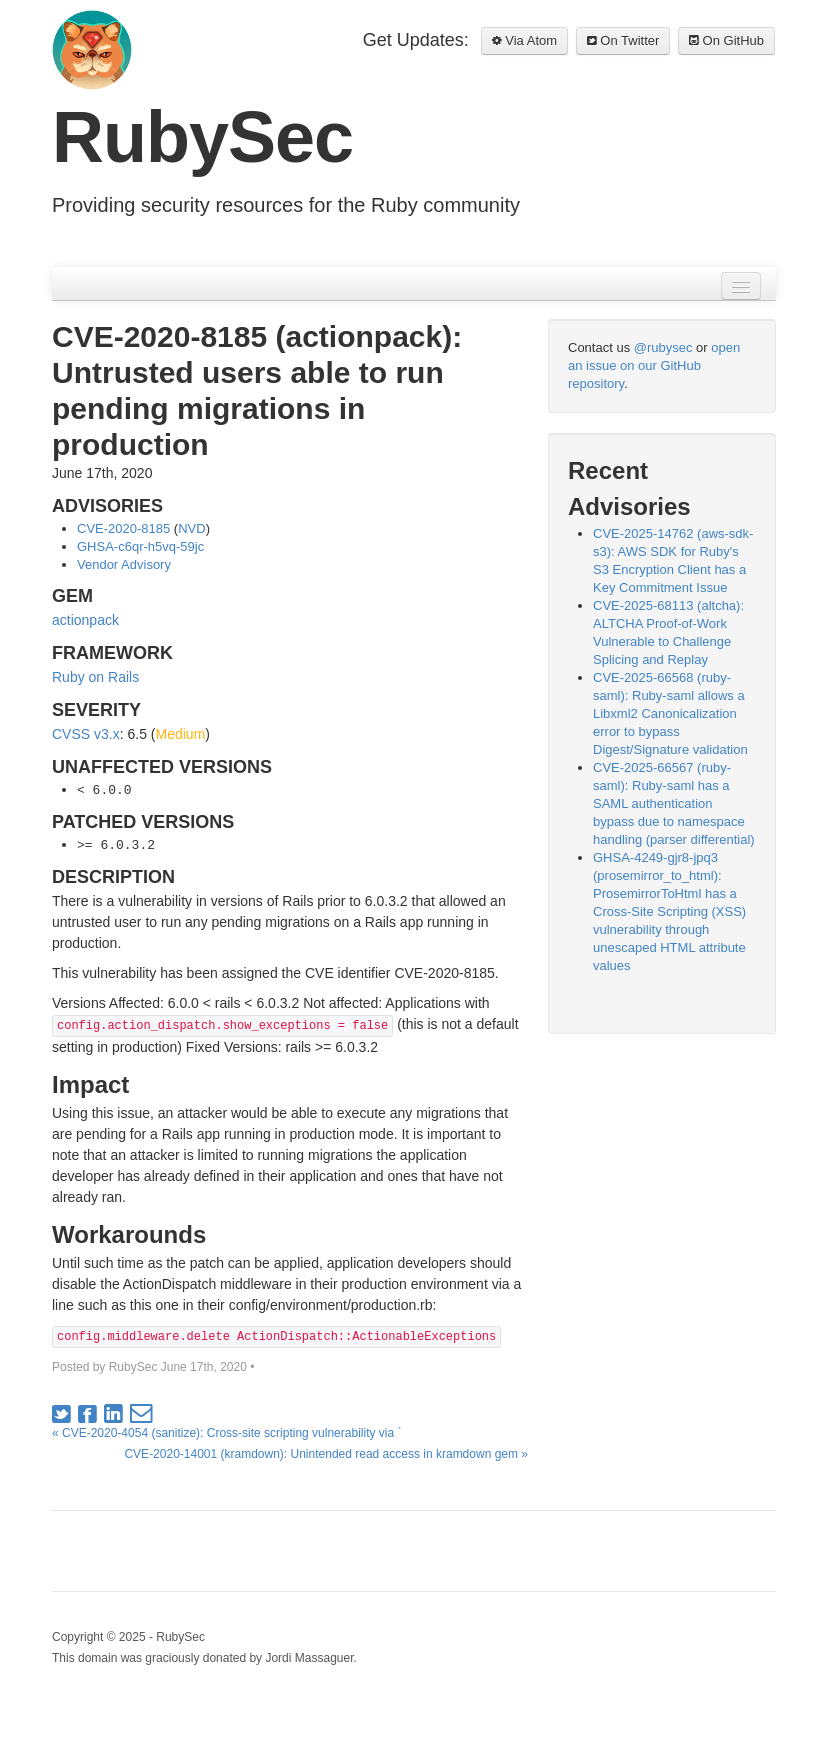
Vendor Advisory (124, 564)
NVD (191, 528)
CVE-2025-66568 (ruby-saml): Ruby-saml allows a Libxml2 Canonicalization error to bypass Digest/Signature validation (670, 713)
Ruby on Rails (95, 677)
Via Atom (524, 40)
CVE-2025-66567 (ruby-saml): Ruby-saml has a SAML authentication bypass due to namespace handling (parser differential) (674, 803)
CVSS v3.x (86, 734)
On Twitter (623, 40)
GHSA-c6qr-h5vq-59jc (140, 546)
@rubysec (663, 347)
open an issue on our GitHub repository (654, 365)
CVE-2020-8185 (123, 528)
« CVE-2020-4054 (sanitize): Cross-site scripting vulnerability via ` (226, 1433)
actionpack (85, 620)
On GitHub (726, 40)
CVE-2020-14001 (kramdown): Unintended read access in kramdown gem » (326, 1454)
